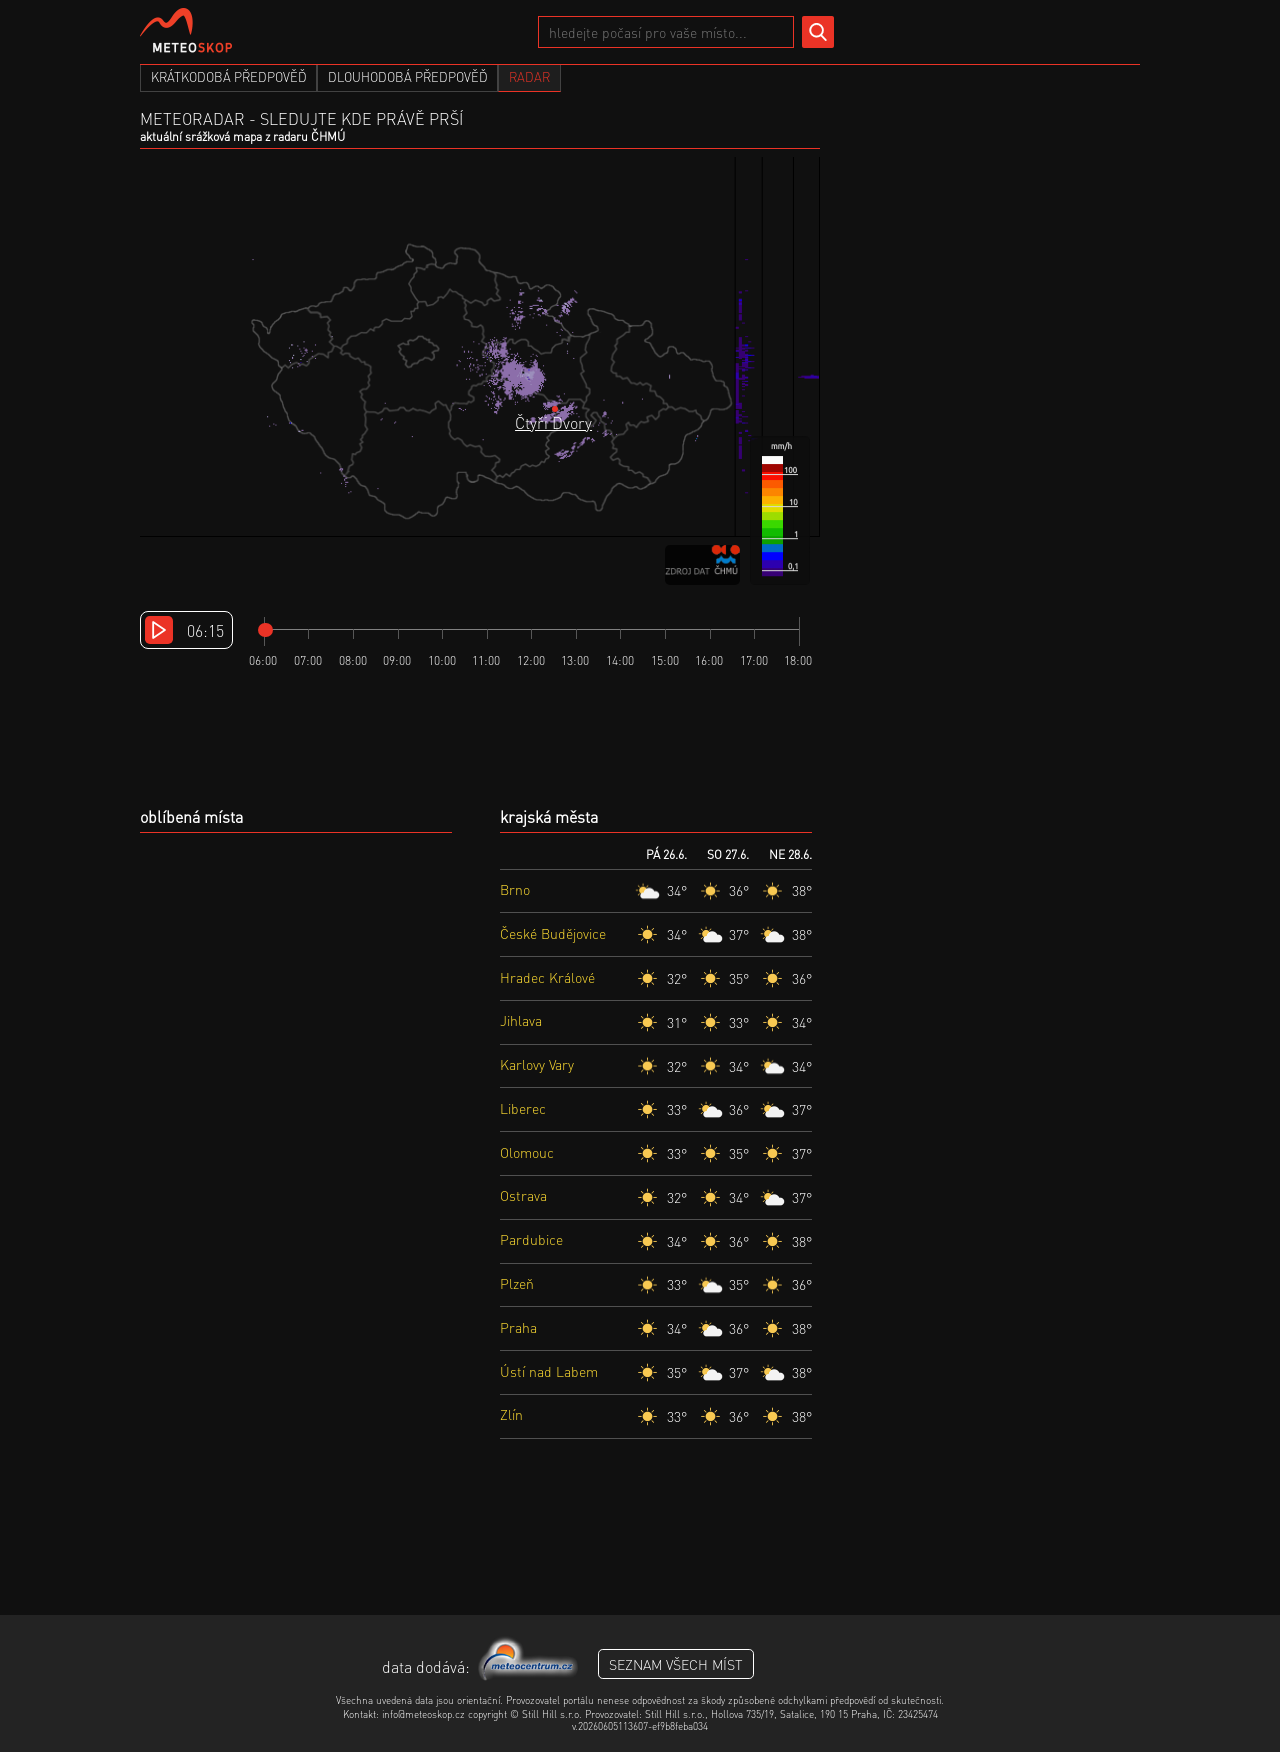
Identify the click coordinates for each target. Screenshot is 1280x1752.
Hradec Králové (547, 977)
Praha (518, 1327)
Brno (515, 889)
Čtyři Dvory (553, 422)
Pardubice (531, 1239)
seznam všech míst (676, 1664)
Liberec (523, 1108)
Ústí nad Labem (549, 1371)
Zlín (511, 1414)
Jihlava (521, 1020)
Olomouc (527, 1152)
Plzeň (517, 1283)
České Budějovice (553, 933)
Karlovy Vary (537, 1064)
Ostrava (523, 1195)
